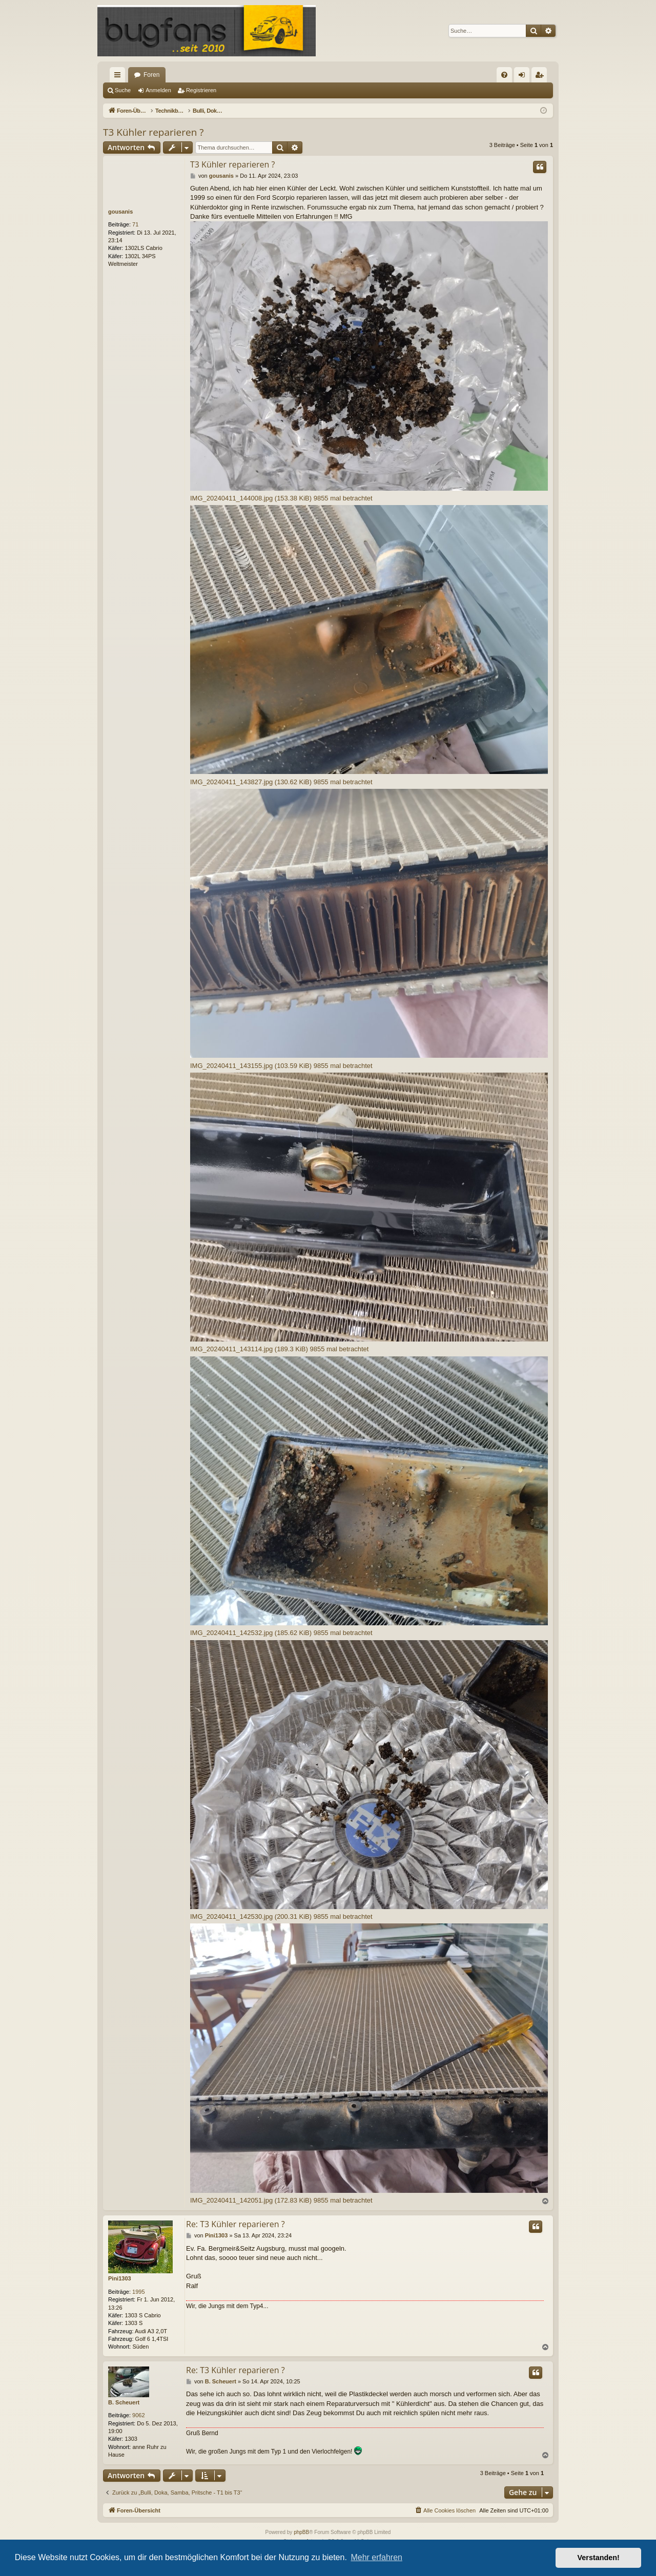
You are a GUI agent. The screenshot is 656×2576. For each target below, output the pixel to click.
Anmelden (158, 90)
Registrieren (201, 90)
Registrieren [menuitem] (541, 76)
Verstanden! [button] (599, 2557)
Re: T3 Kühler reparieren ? (235, 2224)
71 (135, 224)
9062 (138, 2415)
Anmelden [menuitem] (524, 76)
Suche (123, 90)
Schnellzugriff (119, 76)
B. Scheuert (123, 2402)
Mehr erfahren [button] (376, 2557)
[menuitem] (504, 74)
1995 (138, 2292)
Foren (151, 74)
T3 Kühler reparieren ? (153, 132)
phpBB (301, 2532)
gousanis (120, 211)
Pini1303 (119, 2278)
